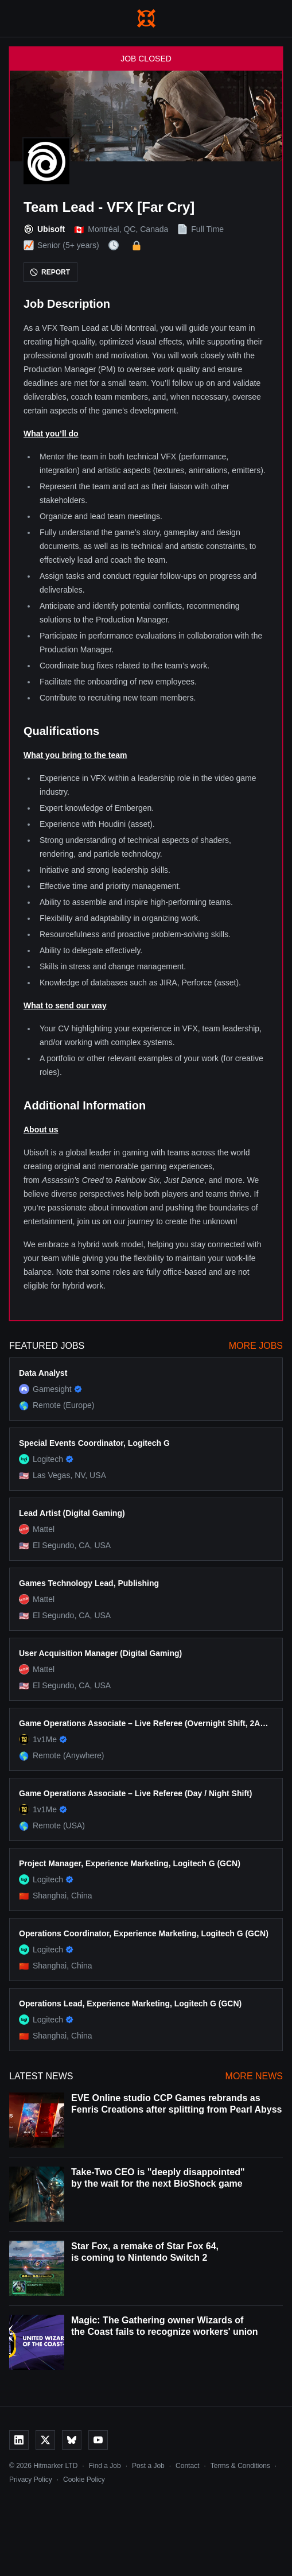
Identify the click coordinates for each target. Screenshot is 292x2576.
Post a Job (148, 2466)
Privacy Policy (30, 2480)
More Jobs (256, 1346)
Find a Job (105, 2466)
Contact (187, 2466)
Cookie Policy (84, 2480)
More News (254, 2076)
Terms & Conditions (240, 2466)
